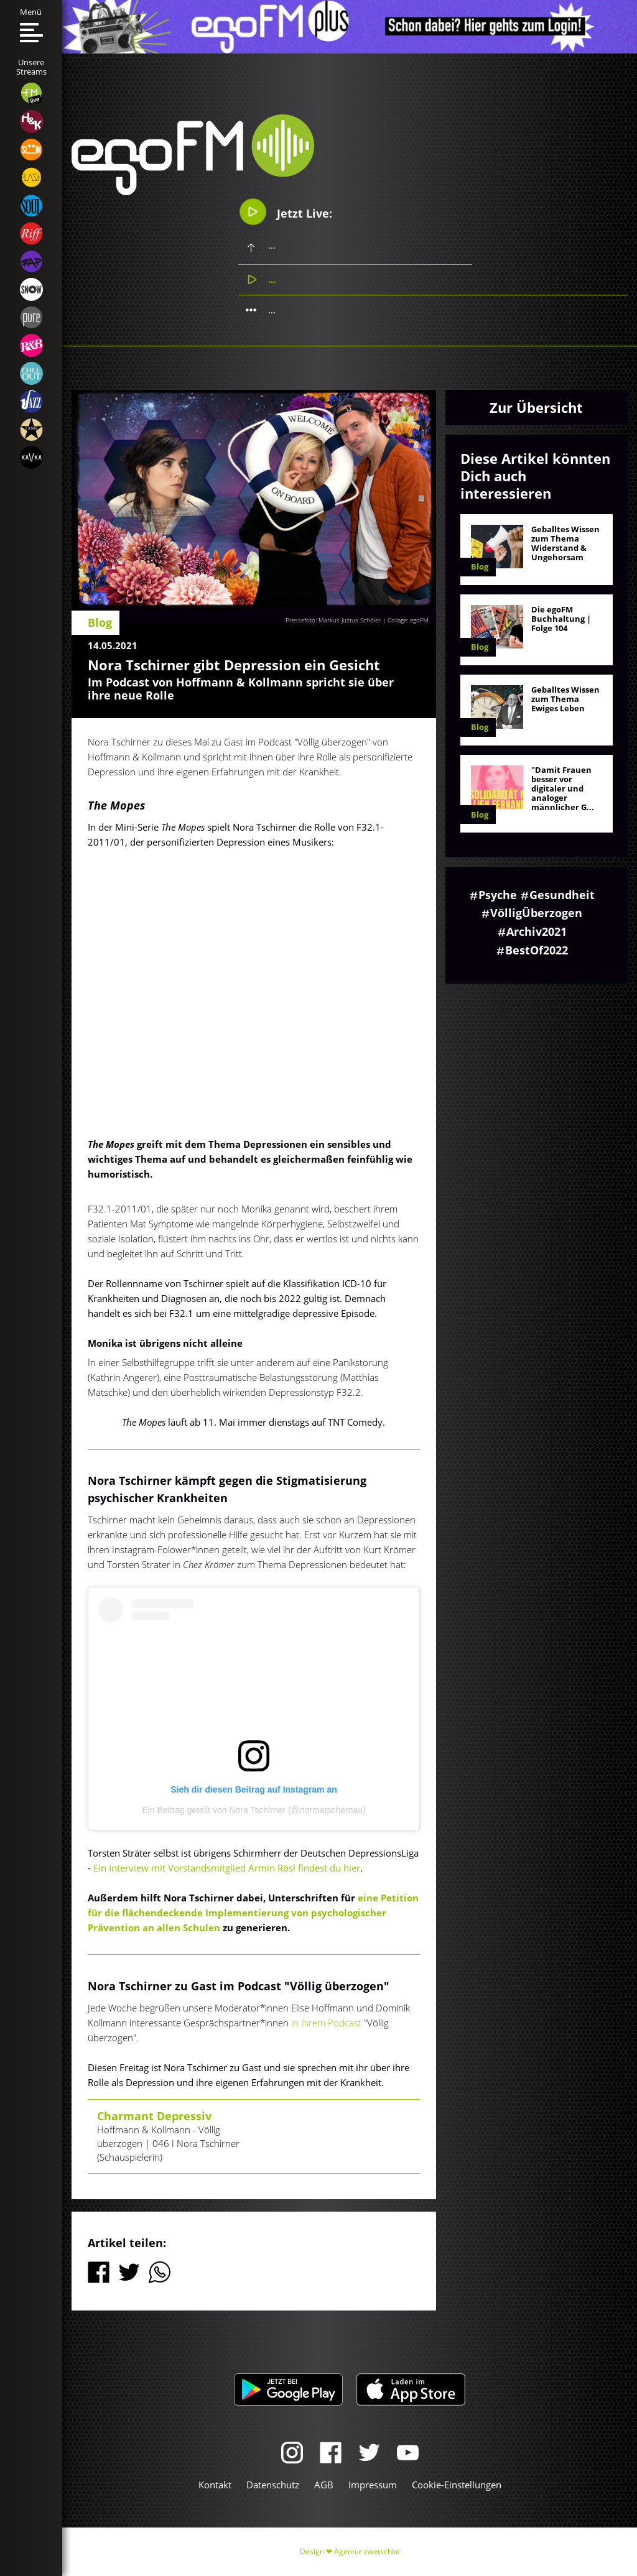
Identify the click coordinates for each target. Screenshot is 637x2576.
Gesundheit (562, 894)
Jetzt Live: (285, 211)
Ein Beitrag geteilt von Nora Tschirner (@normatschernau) (253, 1810)
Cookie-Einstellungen (456, 2484)
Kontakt (214, 2484)
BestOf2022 (536, 950)
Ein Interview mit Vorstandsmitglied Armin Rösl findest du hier (226, 1868)
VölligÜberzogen (536, 912)
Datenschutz (272, 2484)
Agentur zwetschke (367, 2551)
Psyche (497, 894)
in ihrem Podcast (327, 2022)
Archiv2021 (536, 931)
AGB (323, 2484)
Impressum (372, 2484)
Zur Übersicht (536, 407)
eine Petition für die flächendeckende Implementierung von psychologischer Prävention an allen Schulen (253, 1912)
